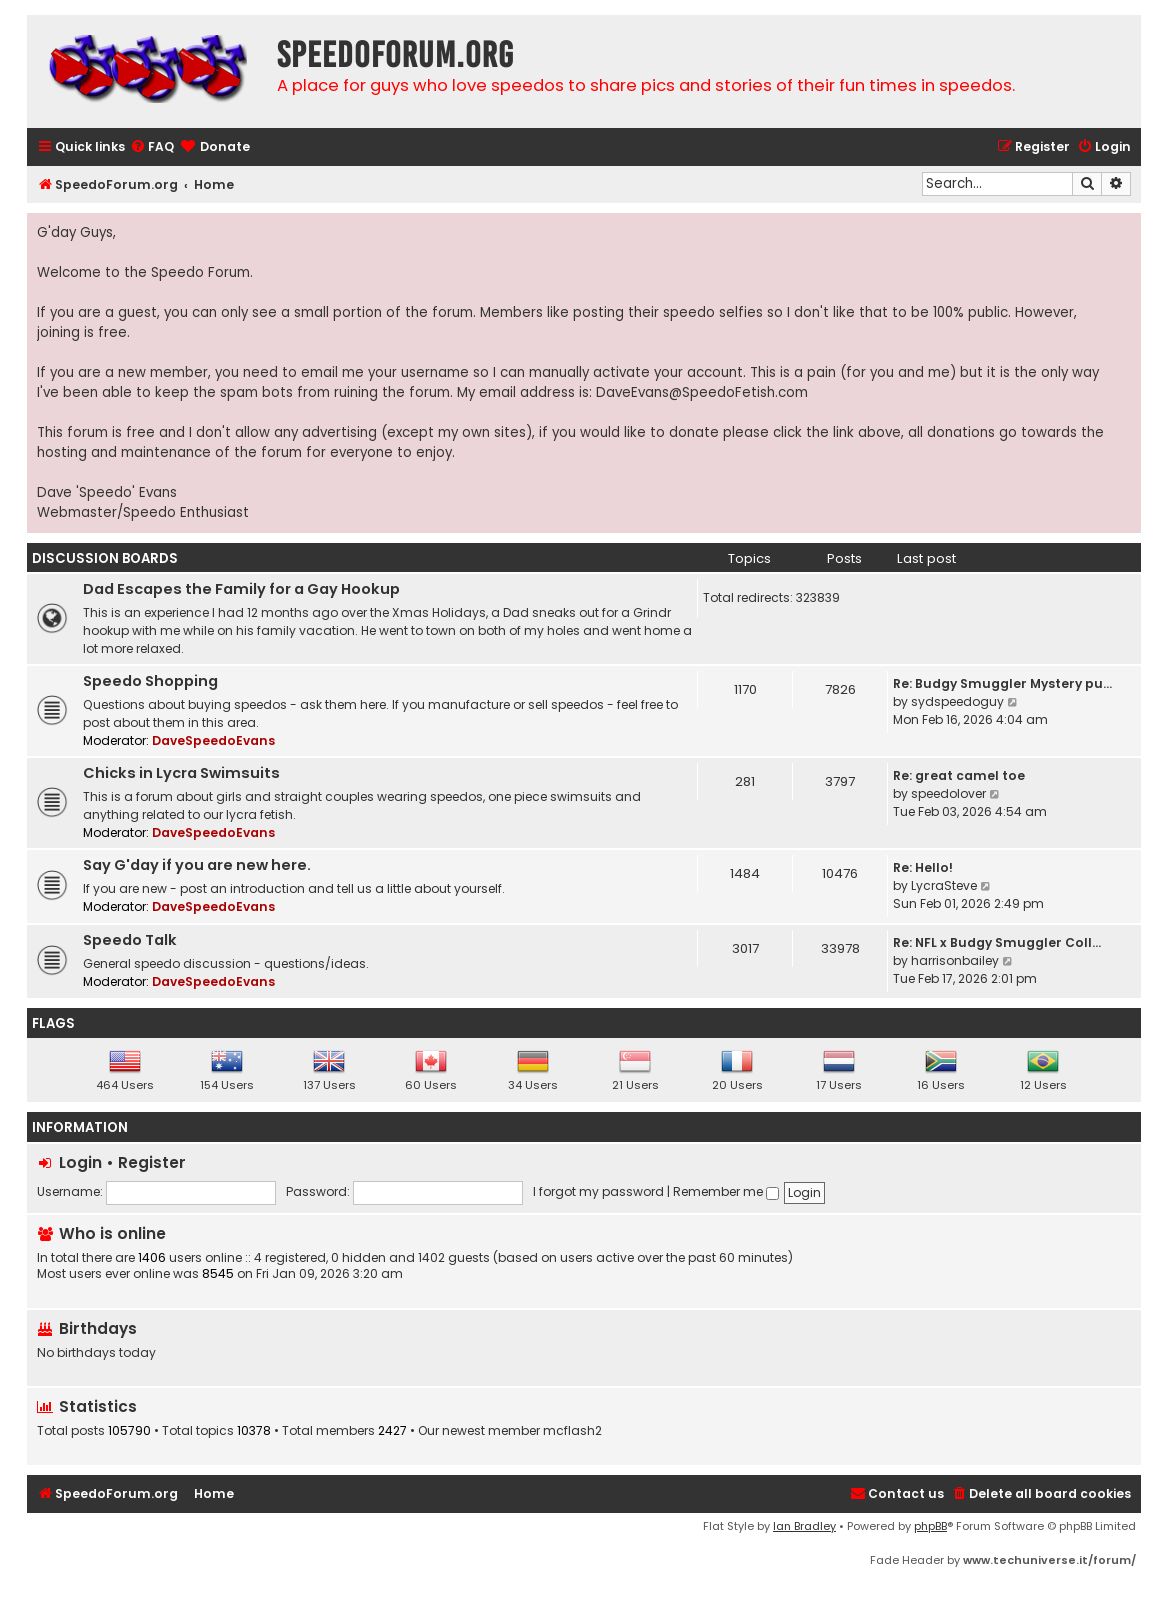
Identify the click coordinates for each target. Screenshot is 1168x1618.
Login (80, 1162)
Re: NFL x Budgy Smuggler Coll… (997, 942)
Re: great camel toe (959, 775)
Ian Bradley (804, 1526)
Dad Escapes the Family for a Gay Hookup (241, 589)
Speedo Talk (130, 940)
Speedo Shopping (150, 681)
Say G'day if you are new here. (197, 865)
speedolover (948, 793)
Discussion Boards (105, 558)
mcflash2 (572, 1431)
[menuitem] (152, 147)
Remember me (726, 1191)
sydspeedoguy (957, 701)
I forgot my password (598, 1191)
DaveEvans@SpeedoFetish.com (702, 392)
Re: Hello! (923, 867)
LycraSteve (944, 885)
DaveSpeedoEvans (213, 740)
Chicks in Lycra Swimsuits (181, 773)
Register (152, 1162)
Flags (53, 1023)
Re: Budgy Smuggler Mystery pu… (1002, 683)
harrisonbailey (955, 960)
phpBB (930, 1526)
